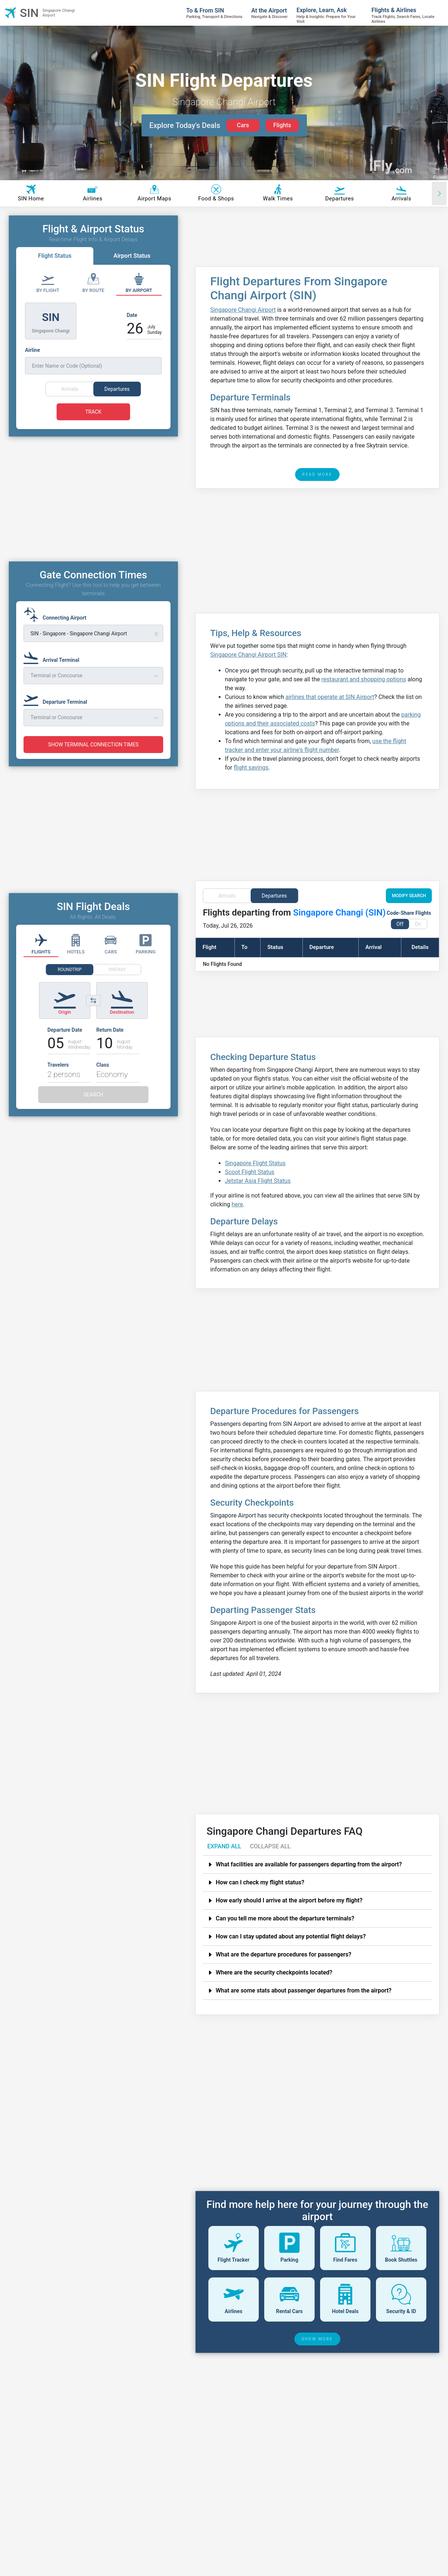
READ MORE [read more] (317, 474)
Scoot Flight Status (250, 1172)
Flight (209, 947)
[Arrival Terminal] (54, 670)
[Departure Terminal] (58, 712)
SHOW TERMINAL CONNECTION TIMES (93, 758)
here (237, 1204)
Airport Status (132, 255)
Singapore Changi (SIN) (339, 912)
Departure (321, 947)
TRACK (93, 412)
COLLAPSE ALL (270, 1846)
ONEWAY (117, 983)
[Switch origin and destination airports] (93, 1014)
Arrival (373, 947)
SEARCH (93, 1108)
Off (399, 924)
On (418, 924)
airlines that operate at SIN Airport (330, 696)
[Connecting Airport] (57, 628)
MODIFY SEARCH (409, 895)
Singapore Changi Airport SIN (248, 654)
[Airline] (93, 360)
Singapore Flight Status (255, 1163)
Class (102, 1078)
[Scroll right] (439, 193)
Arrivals (227, 896)
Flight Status (55, 255)
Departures (274, 896)
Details (420, 947)
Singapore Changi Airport (243, 309)
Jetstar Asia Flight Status (258, 1180)
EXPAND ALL (224, 1846)
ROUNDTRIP (70, 983)
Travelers (58, 1078)
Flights (282, 125)
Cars (243, 125)
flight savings (251, 767)
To (244, 947)
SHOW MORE (317, 2339)
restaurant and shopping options (364, 679)
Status (275, 947)
